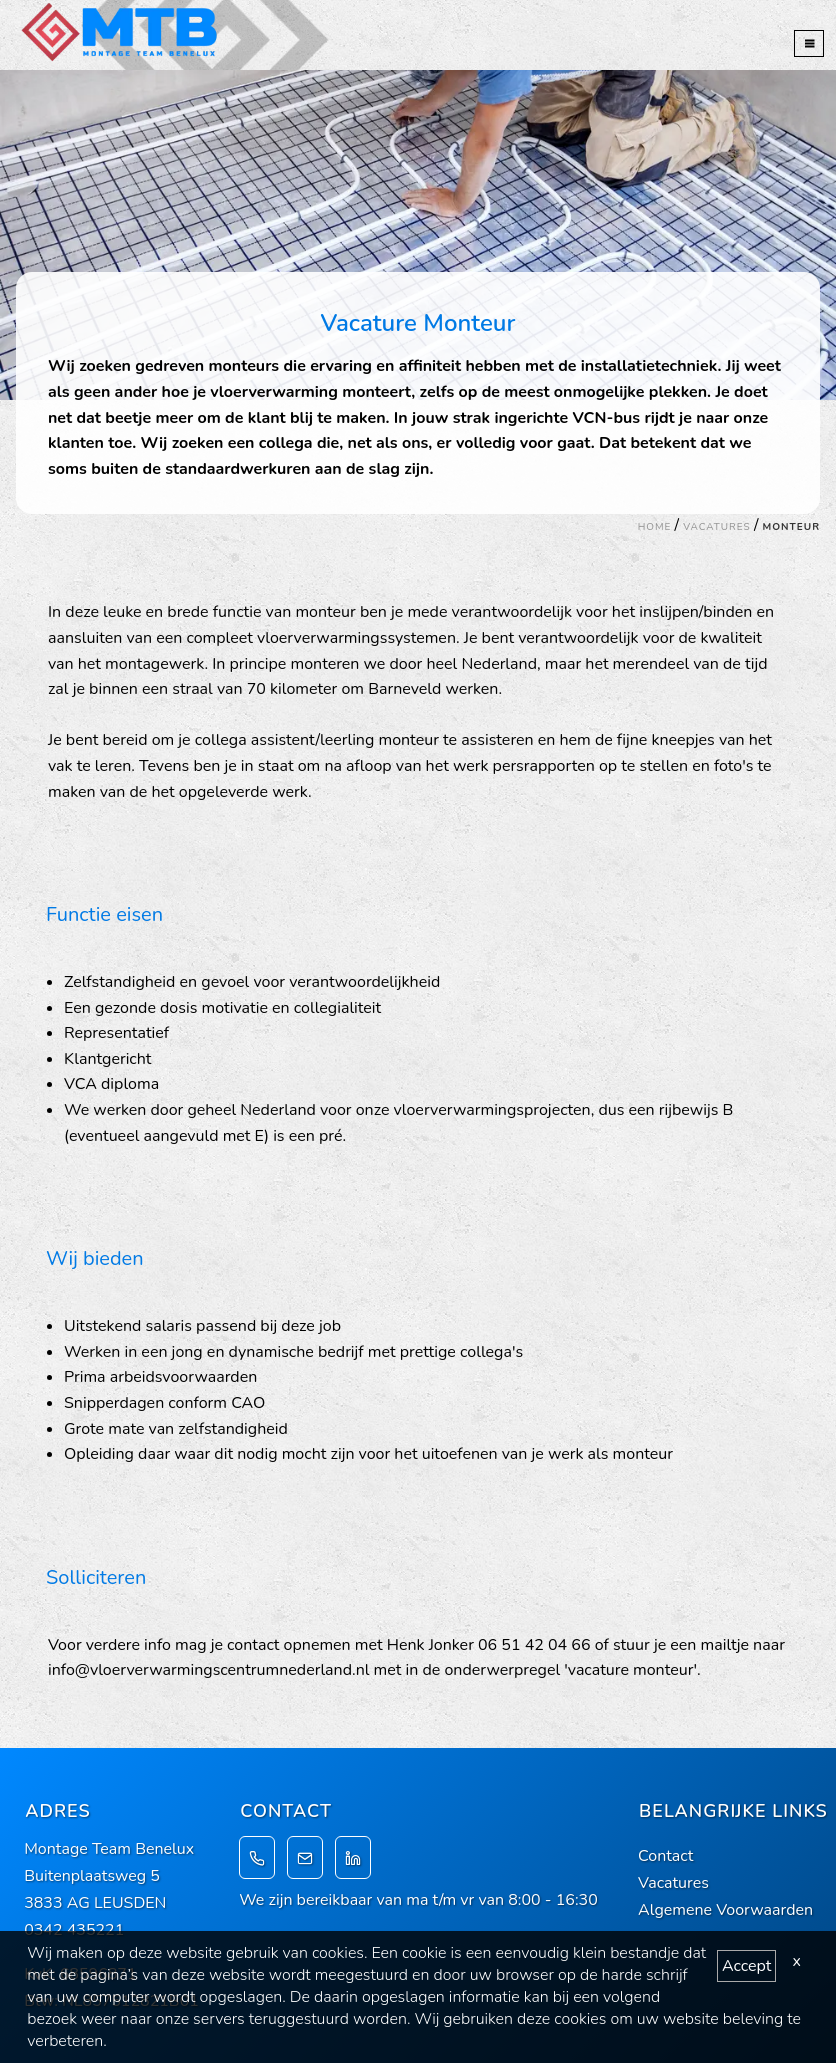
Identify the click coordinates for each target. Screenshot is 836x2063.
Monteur (791, 527)
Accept (746, 1966)
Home (655, 527)
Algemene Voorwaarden (725, 1910)
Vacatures (716, 527)
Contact (665, 1856)
